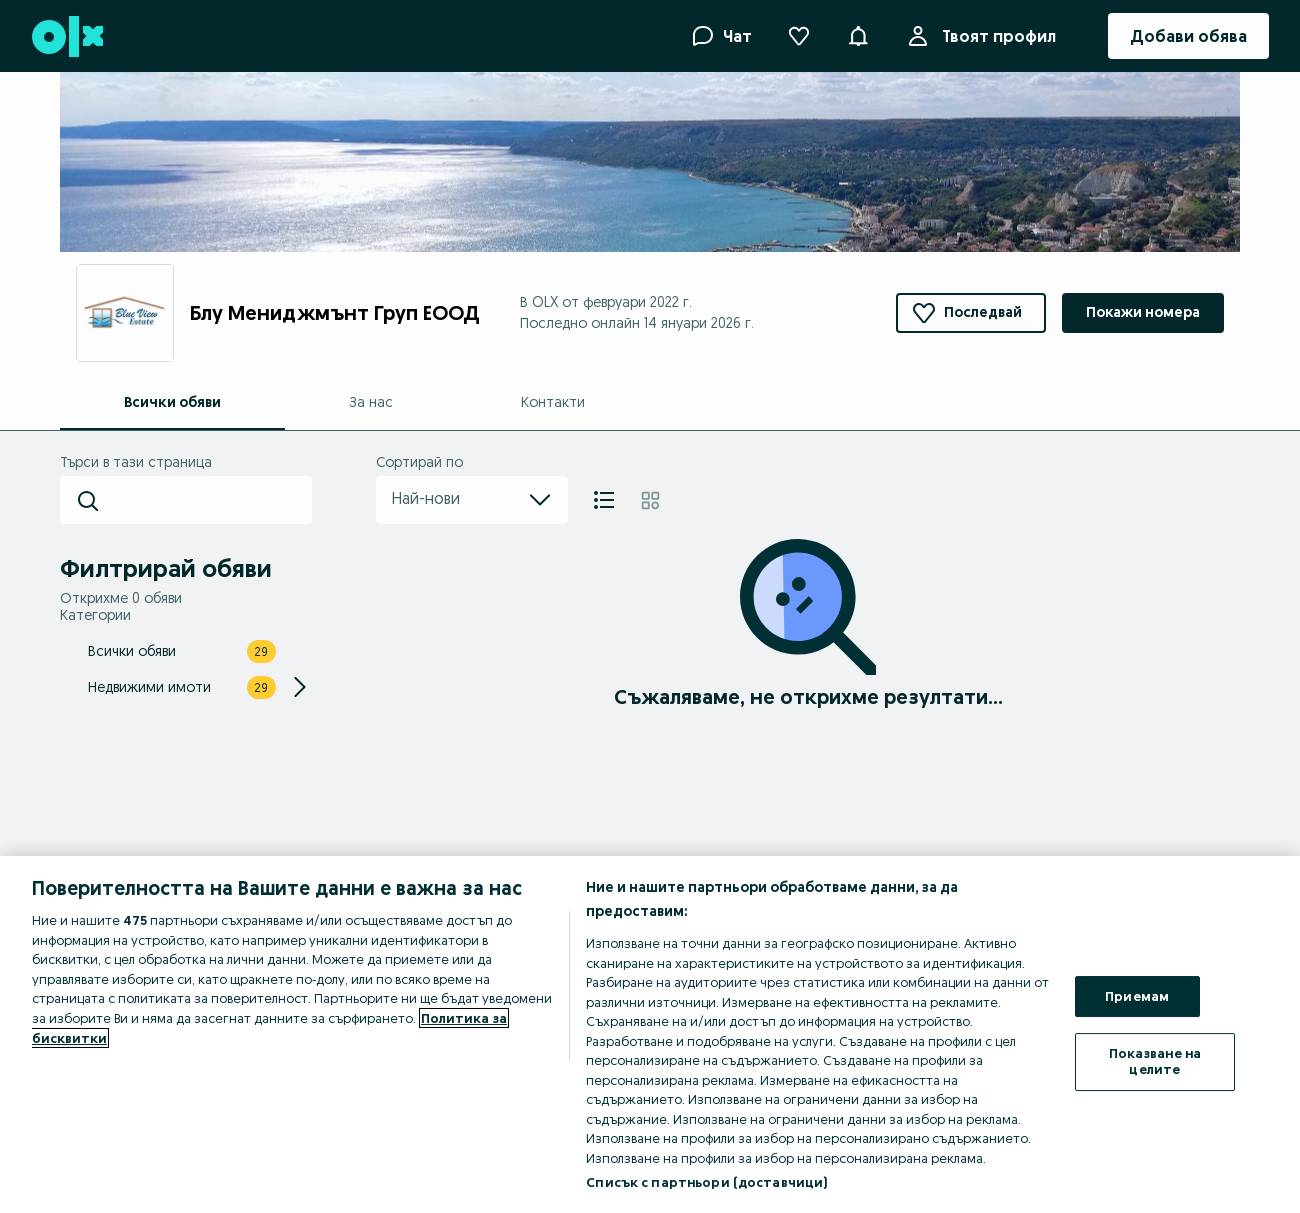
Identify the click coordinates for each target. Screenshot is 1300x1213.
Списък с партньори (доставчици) (706, 1182)
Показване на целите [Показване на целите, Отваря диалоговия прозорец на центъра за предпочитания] (1155, 1061)
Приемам (1137, 996)
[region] (650, 1034)
